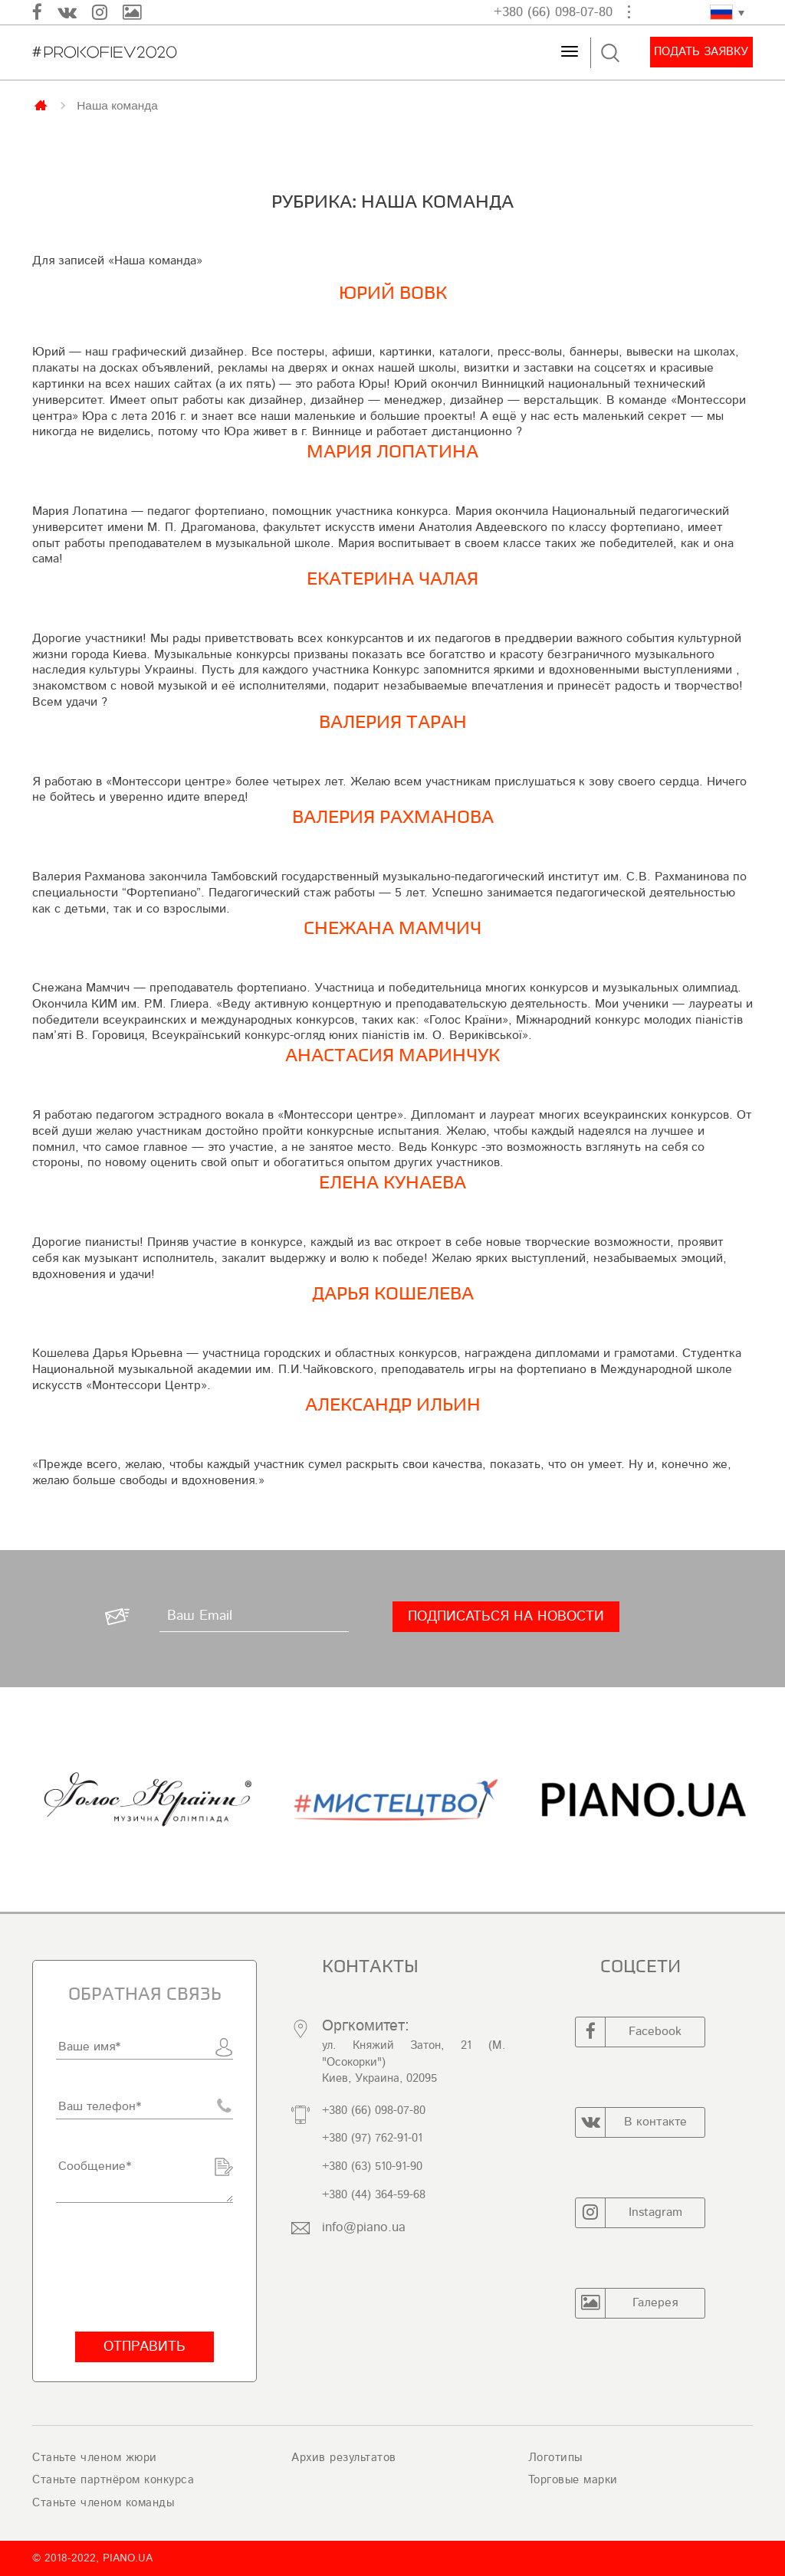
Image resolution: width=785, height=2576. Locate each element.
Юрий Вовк (393, 293)
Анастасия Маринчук (392, 1055)
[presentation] (145, 2267)
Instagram (629, 2212)
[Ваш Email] (254, 1616)
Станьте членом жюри (94, 2457)
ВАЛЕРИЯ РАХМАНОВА (393, 817)
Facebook (629, 2032)
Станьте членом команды (103, 2503)
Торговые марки (573, 2480)
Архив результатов (343, 2457)
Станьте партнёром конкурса (113, 2480)
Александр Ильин (393, 1404)
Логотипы (555, 2457)
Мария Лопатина (392, 451)
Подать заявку (701, 51)
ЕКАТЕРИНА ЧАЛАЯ (392, 578)
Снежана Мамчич (392, 928)
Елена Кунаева (392, 1182)
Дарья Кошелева (393, 1293)
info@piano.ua (364, 2227)
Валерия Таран (393, 722)
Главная (42, 104)
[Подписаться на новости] (505, 1616)
